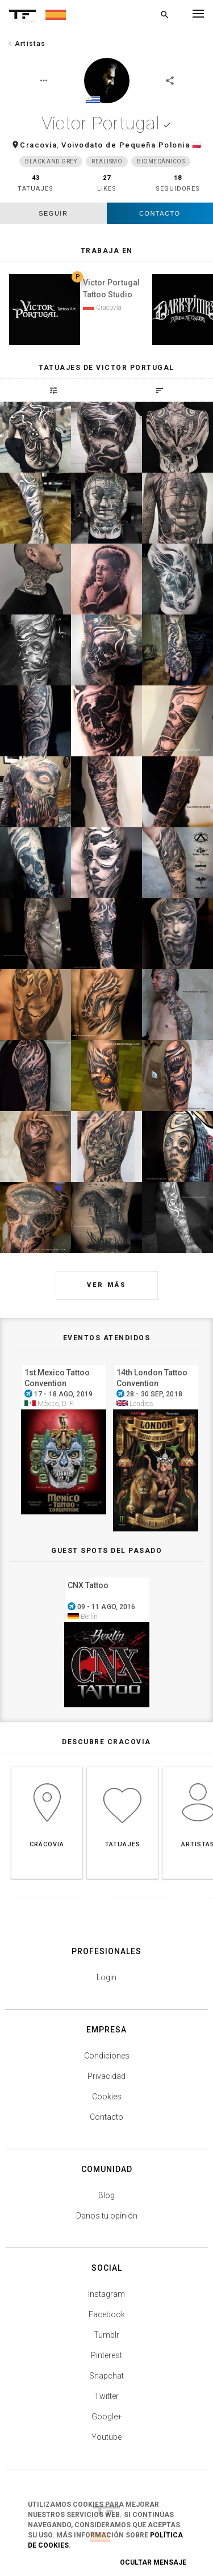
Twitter (106, 2396)
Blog (106, 2195)
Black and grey (51, 161)
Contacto (160, 213)
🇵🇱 (197, 145)
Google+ (106, 2416)
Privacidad (106, 2076)
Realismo (106, 161)
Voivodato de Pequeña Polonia (125, 145)
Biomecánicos (161, 161)
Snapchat (106, 2375)
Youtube (106, 2437)
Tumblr (106, 2334)
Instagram (106, 2294)
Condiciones (107, 2055)
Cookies (107, 2096)
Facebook (107, 2314)
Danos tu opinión (106, 2215)
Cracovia (38, 145)
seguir (53, 213)
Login (106, 1977)
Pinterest (106, 2355)
